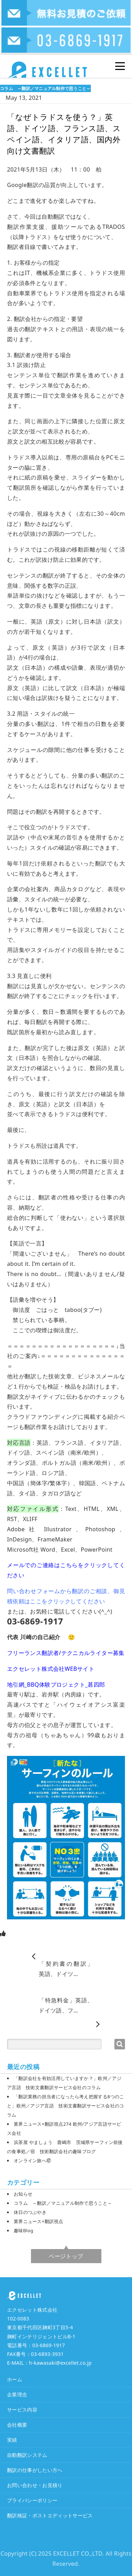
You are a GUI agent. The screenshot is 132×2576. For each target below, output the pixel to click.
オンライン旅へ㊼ (32, 2160)
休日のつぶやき (30, 2212)
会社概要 (17, 2424)
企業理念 (17, 2394)
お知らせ (23, 2194)
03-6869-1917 (48, 2345)
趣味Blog (23, 2230)
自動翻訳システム (27, 2455)
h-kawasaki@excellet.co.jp (60, 2362)
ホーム (14, 2379)
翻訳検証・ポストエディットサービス (50, 2515)
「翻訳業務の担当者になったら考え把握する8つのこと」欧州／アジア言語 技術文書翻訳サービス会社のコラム (65, 2105)
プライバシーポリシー (32, 2500)
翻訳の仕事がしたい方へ (35, 2470)
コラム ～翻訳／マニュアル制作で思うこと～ (45, 88)
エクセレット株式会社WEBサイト (50, 1669)
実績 (12, 2439)
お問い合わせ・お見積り (35, 2485)
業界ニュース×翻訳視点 (38, 2221)
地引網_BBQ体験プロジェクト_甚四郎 (56, 1684)
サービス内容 (22, 2409)
